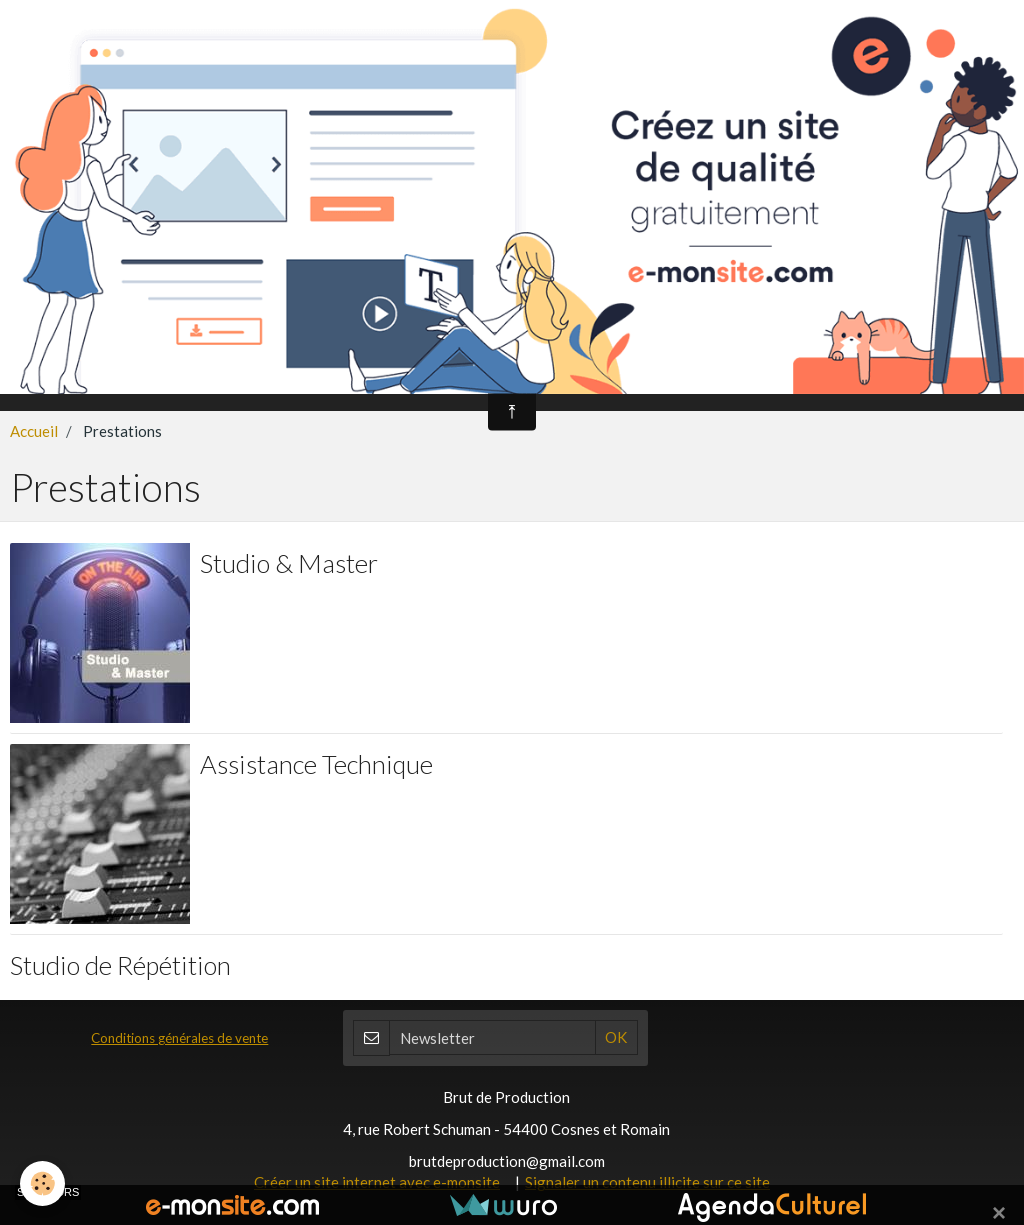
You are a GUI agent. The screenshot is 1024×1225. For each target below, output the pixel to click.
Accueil (34, 431)
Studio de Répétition (120, 964)
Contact (851, 375)
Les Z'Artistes (748, 375)
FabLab (943, 375)
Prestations (632, 375)
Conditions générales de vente (179, 1038)
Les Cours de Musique (490, 375)
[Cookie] (42, 1183)
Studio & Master (289, 562)
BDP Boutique (340, 375)
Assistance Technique (316, 763)
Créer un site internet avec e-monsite (377, 1182)
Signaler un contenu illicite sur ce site (647, 1182)
